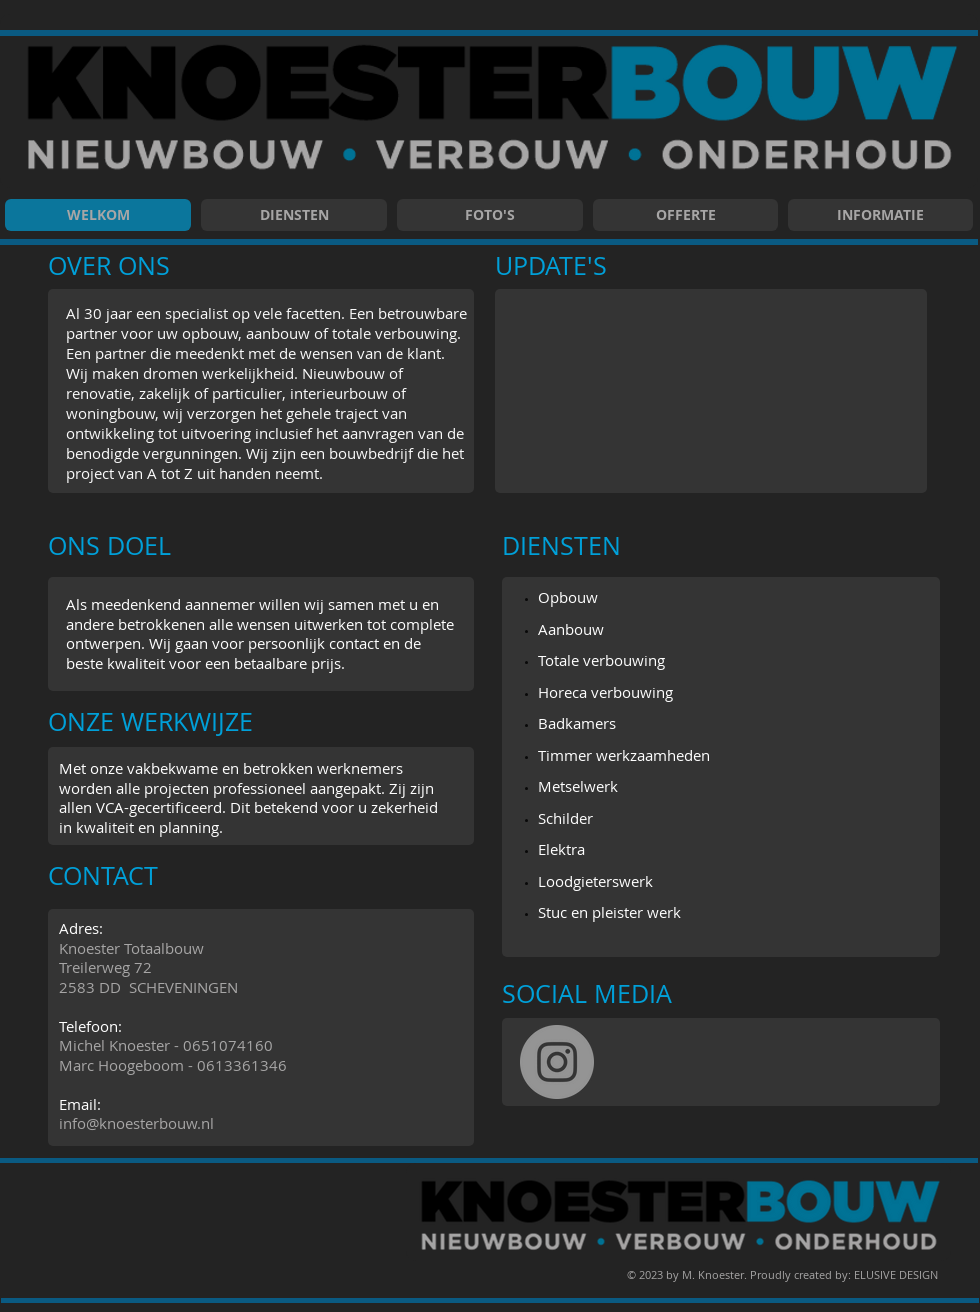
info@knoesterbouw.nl (136, 1123)
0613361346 (242, 1065)
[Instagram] (557, 1062)
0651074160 (228, 1045)
